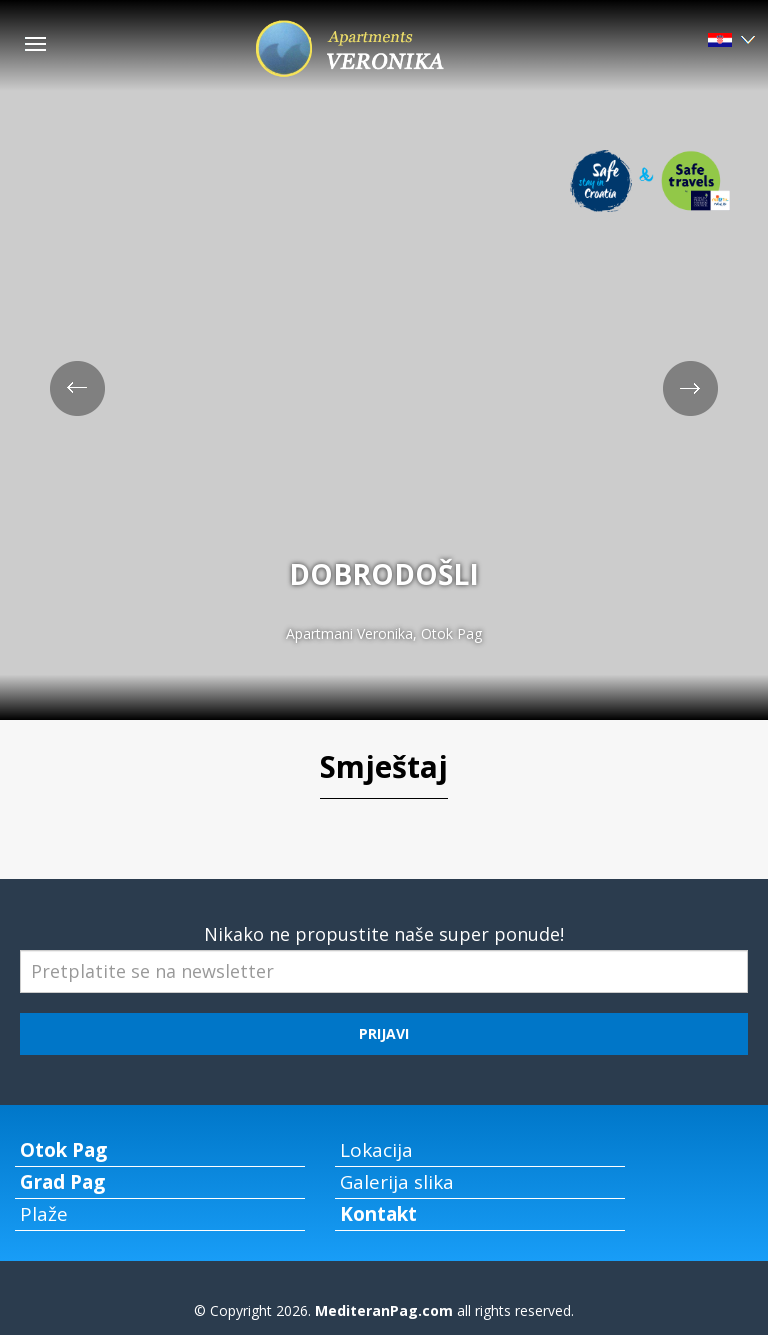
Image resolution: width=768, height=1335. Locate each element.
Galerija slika (397, 1182)
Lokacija (376, 1150)
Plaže (44, 1214)
